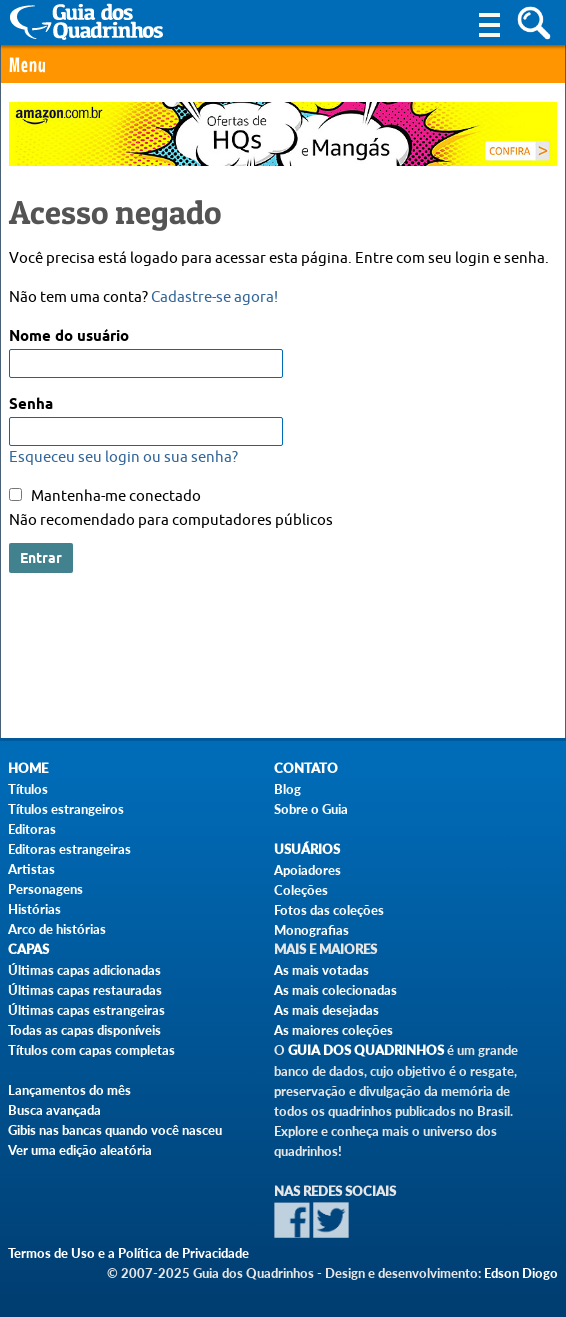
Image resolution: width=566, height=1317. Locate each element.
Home (28, 768)
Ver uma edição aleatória (80, 1150)
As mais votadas (321, 970)
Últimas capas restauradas (85, 990)
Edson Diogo (521, 1273)
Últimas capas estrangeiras (86, 1010)
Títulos (28, 789)
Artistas (31, 869)
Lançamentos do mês (69, 1090)
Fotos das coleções (329, 910)
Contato (306, 768)
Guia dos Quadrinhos (366, 1050)
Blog (287, 789)
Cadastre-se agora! (214, 297)
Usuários (307, 849)
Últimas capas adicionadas (84, 970)
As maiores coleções (333, 1030)
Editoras (32, 829)
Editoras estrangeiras (69, 849)
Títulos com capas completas (91, 1050)
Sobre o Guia (311, 809)
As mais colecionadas (335, 990)
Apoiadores (307, 870)
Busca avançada (54, 1110)
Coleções (301, 890)
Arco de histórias (57, 929)
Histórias (34, 909)
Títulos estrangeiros (66, 809)
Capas (28, 949)
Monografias (311, 930)
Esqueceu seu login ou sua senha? (123, 457)
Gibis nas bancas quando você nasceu (115, 1130)
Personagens (45, 889)
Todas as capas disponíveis (84, 1030)
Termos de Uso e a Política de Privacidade (128, 1253)
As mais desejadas (326, 1010)
